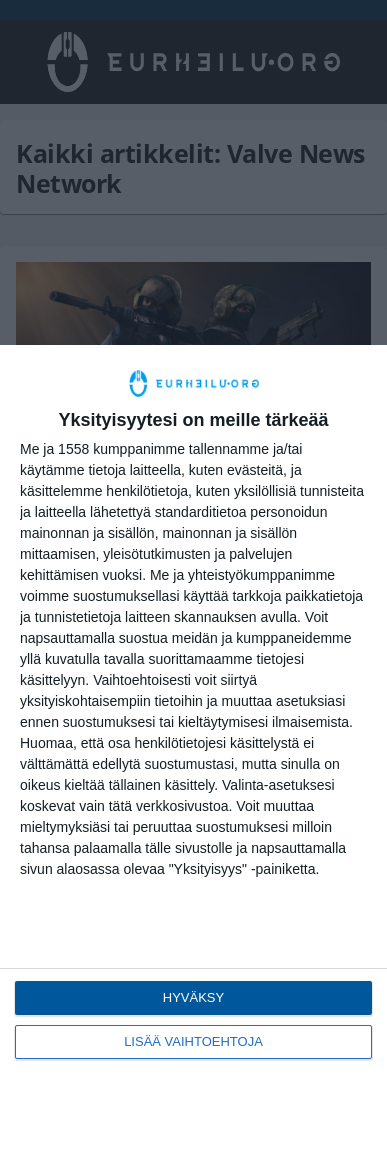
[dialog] (193, 748)
